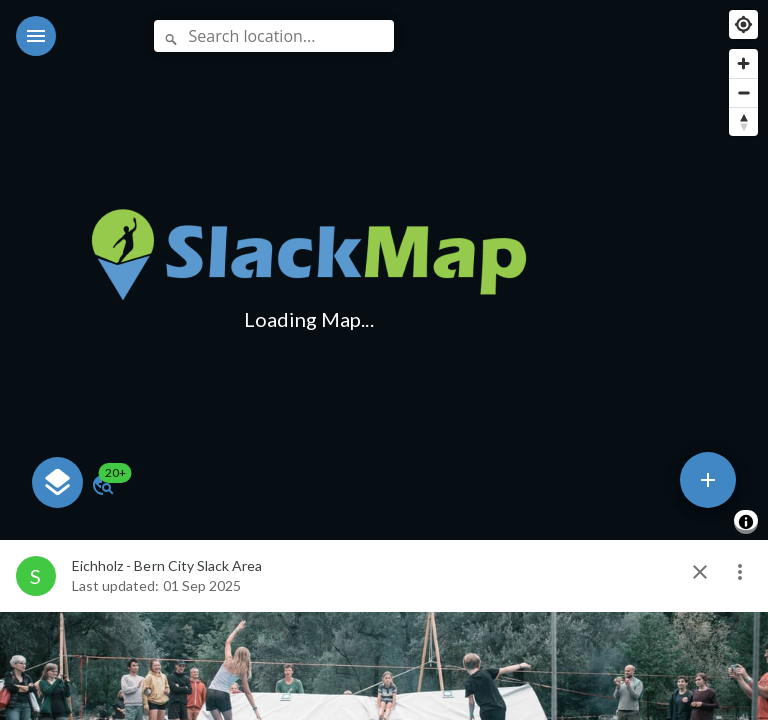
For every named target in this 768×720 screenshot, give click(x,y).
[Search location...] (274, 36)
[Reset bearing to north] (743, 121)
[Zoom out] (743, 92)
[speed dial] (708, 480)
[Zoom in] (743, 63)
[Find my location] (743, 24)
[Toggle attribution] (746, 522)
